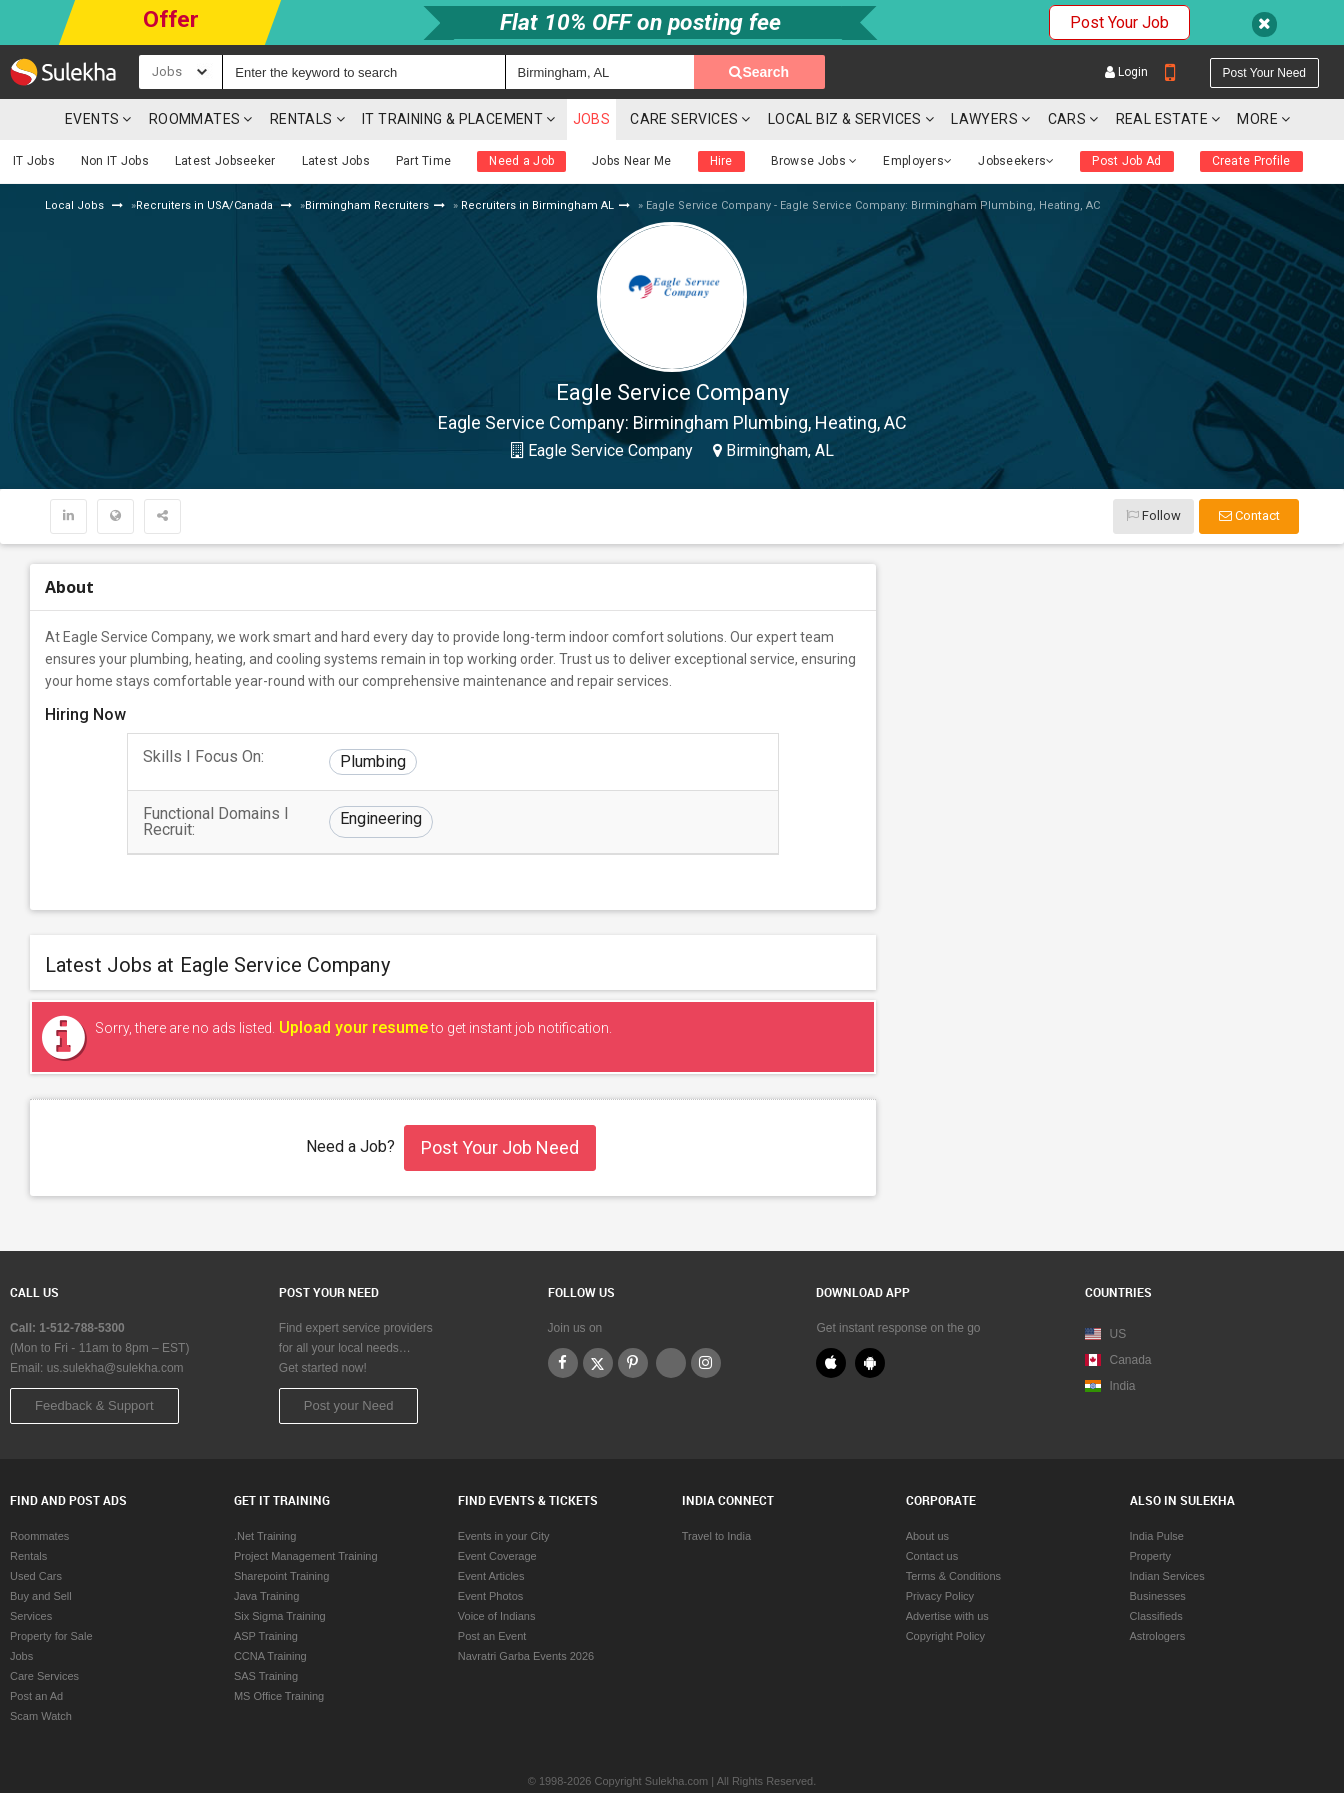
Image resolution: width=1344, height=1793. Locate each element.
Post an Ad (36, 1651)
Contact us (932, 1511)
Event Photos (490, 1551)
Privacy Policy (940, 1551)
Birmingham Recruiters (367, 160)
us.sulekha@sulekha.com (115, 1323)
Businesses (1158, 1551)
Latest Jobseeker (225, 116)
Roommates (195, 74)
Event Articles (491, 1531)
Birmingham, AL (778, 405)
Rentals (301, 74)
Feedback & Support (94, 1360)
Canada (1118, 1315)
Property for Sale (51, 1591)
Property (1151, 1511)
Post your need (1264, 28)
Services (31, 1571)
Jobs (592, 74)
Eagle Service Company (608, 405)
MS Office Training (279, 1651)
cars (1067, 74)
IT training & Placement (452, 74)
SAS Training (266, 1631)
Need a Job (521, 116)
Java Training (266, 1551)
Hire (721, 116)
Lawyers (984, 74)
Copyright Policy (945, 1591)
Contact (1249, 470)
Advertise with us (947, 1571)
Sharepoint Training (281, 1531)
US (1105, 1289)
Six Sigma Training (280, 1571)
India (1110, 1341)
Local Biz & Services (845, 74)
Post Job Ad (1126, 116)
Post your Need (349, 1360)
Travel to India (716, 1491)
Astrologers (1158, 1591)
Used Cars (36, 1531)
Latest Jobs (336, 116)
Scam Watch (41, 1671)
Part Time (424, 116)
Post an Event (492, 1591)
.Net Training (265, 1491)
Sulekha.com (28, 79)
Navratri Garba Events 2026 (526, 1611)
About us (927, 1491)
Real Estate (1162, 74)
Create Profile (1251, 116)
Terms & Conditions (953, 1531)
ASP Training (266, 1591)
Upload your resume (351, 982)
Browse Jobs (814, 116)
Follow (1153, 470)
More (1263, 74)
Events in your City (504, 1491)
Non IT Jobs (115, 116)
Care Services (684, 74)
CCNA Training (270, 1611)
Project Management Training (306, 1511)
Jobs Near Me (632, 116)
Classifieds (1156, 1571)
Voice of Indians (497, 1571)
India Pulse (1157, 1491)
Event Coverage (497, 1511)
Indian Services (1167, 1531)
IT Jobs (34, 116)
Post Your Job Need (500, 1102)
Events (92, 74)
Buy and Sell (41, 1551)
